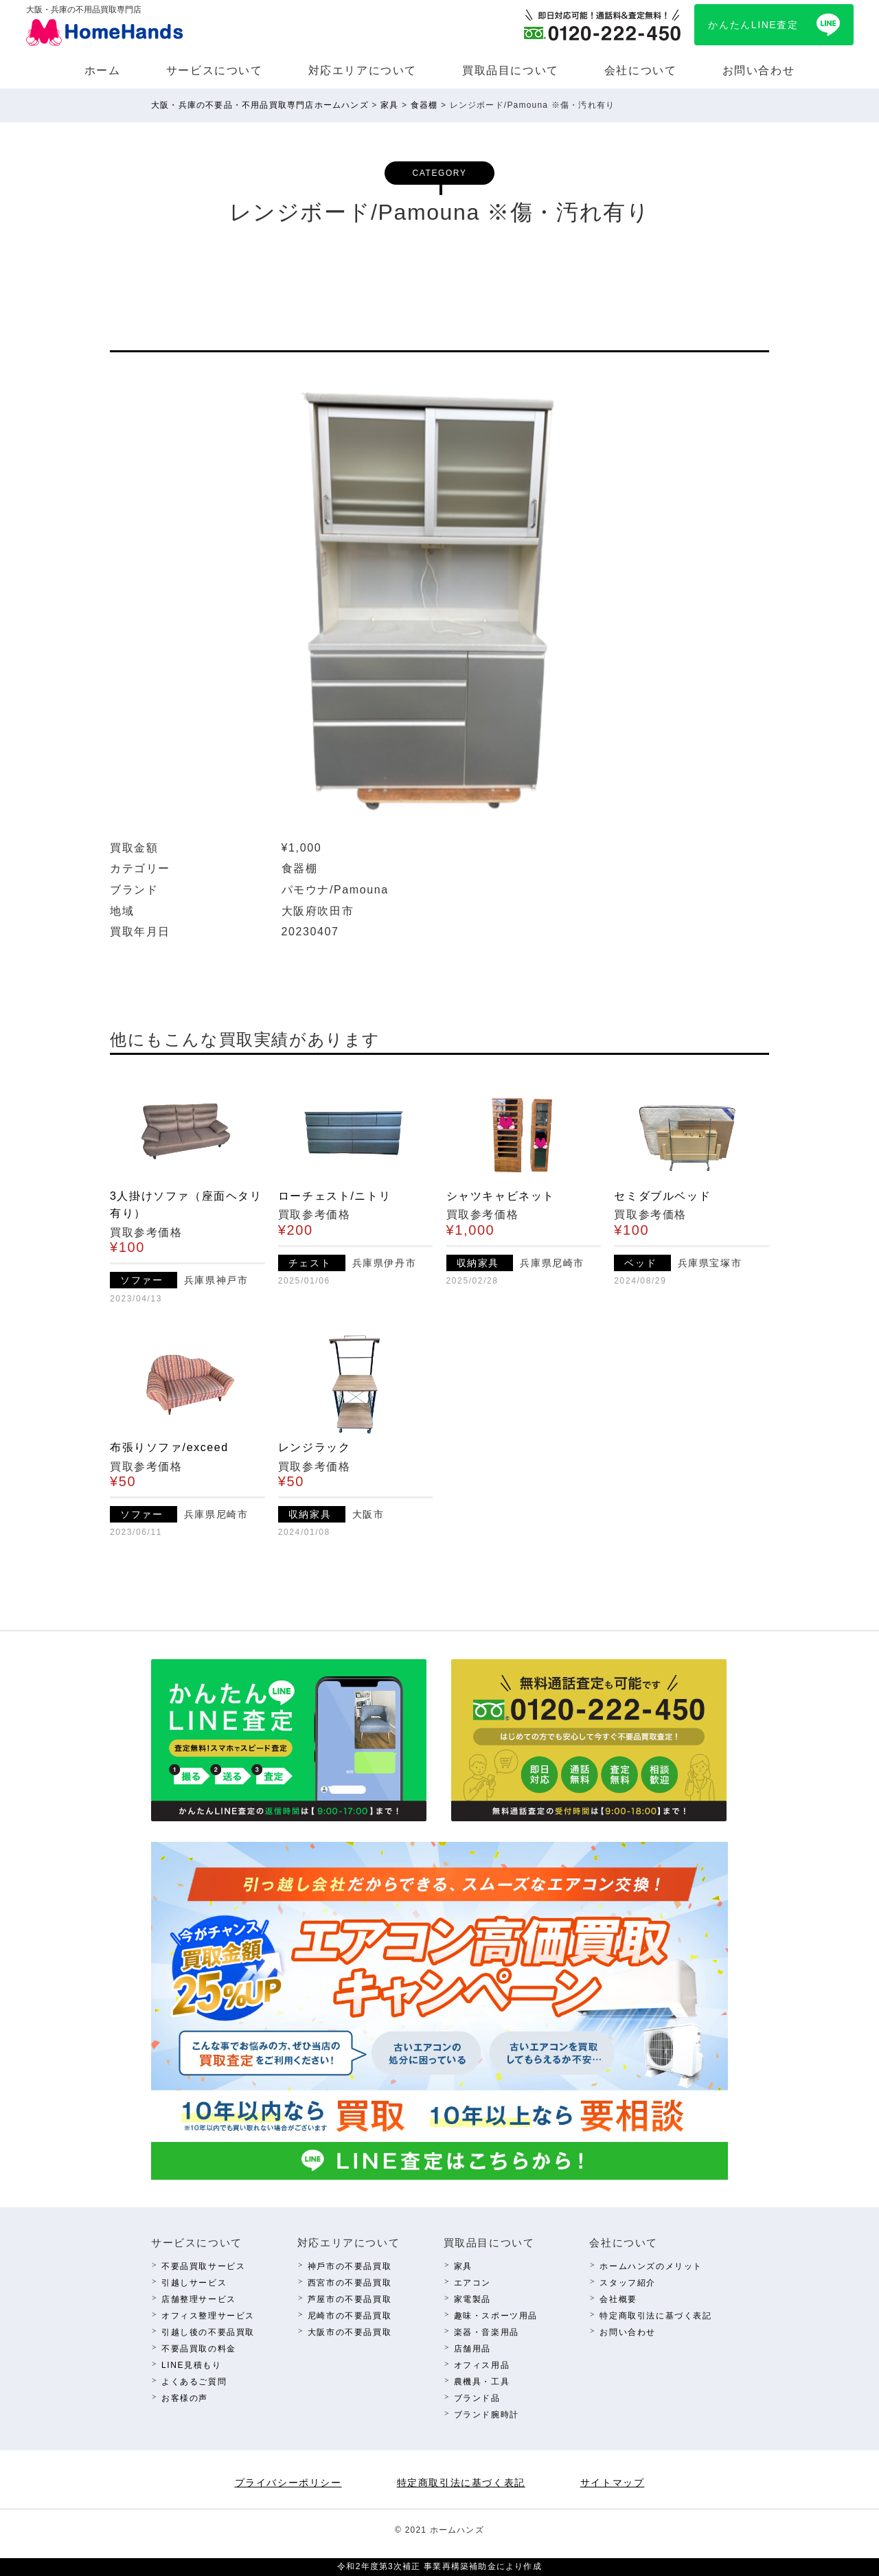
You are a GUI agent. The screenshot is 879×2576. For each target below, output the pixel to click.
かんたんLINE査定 (753, 24)
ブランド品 (477, 2398)
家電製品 (472, 2299)
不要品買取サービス (203, 2266)
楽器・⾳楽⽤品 (486, 2332)
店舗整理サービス (198, 2299)
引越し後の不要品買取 (208, 2332)
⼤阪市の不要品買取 (349, 2332)
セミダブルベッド (662, 1196)
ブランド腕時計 (486, 2414)
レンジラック (314, 1447)
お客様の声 (184, 2398)
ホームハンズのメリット (651, 2266)
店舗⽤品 (472, 2348)
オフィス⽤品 (482, 2365)
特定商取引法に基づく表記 (655, 2316)
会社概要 (618, 2299)
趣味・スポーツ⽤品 (496, 2316)
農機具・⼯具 (482, 2381)
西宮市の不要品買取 (349, 2283)
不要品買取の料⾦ (198, 2348)
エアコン (472, 2283)
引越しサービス (194, 2283)
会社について (640, 70)
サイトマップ (612, 2482)
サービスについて (214, 70)
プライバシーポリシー (288, 2482)
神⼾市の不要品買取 (349, 2266)
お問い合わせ (758, 70)
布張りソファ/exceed (169, 1447)
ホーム (102, 70)
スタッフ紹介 (628, 2283)
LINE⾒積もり (191, 2365)
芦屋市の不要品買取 (349, 2299)
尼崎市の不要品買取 (349, 2316)
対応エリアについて (362, 70)
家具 (463, 2266)
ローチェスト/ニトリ (334, 1196)
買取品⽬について (510, 70)
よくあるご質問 (194, 2381)
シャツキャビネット (500, 1196)
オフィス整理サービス (208, 2316)
